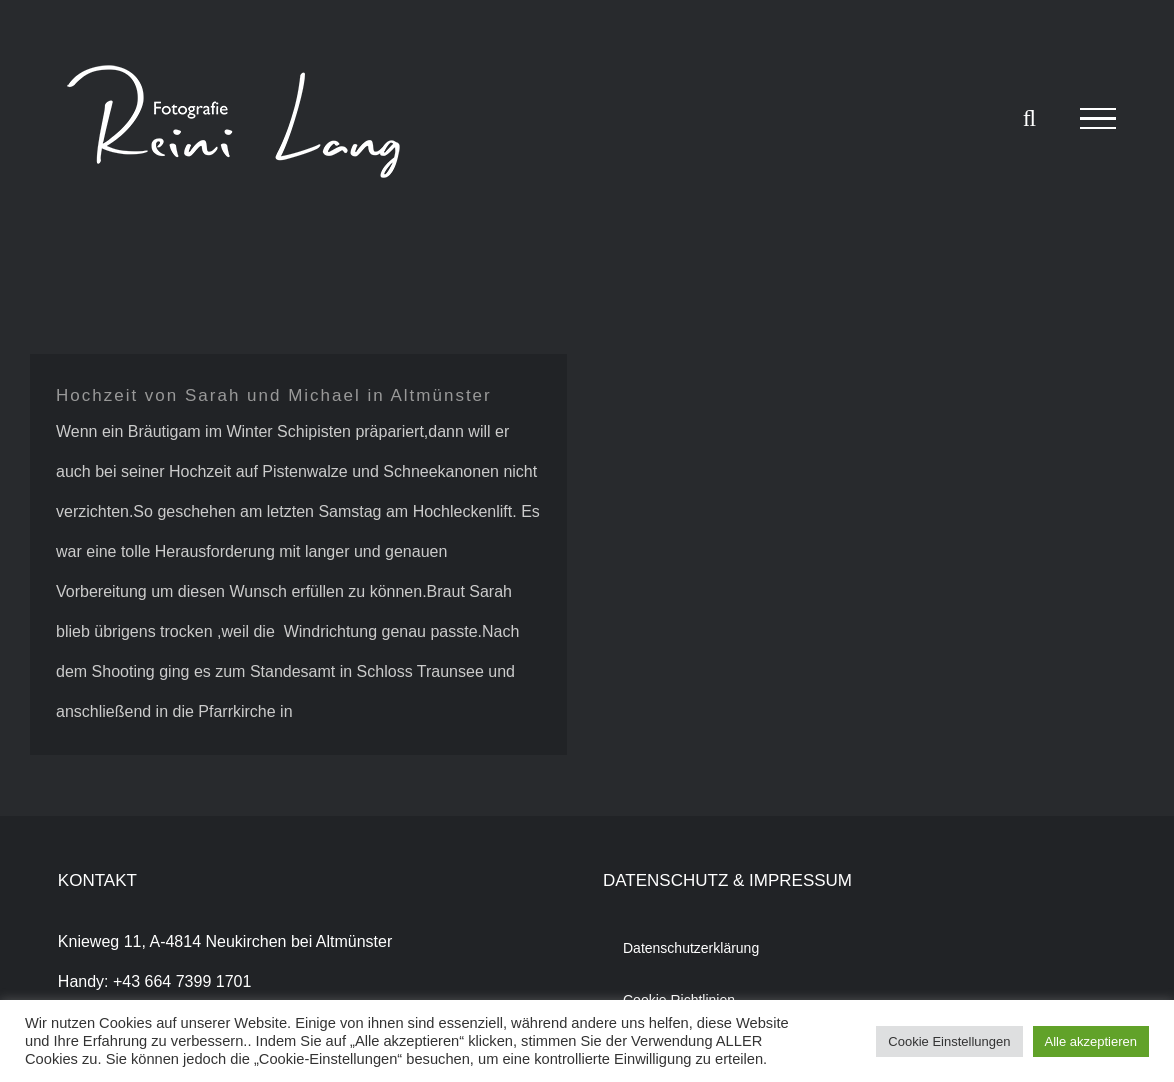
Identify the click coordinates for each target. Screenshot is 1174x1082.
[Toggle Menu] (1098, 119)
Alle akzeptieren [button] (1091, 1041)
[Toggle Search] (1029, 118)
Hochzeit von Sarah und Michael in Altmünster (274, 395)
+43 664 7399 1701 (182, 981)
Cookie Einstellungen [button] (949, 1041)
